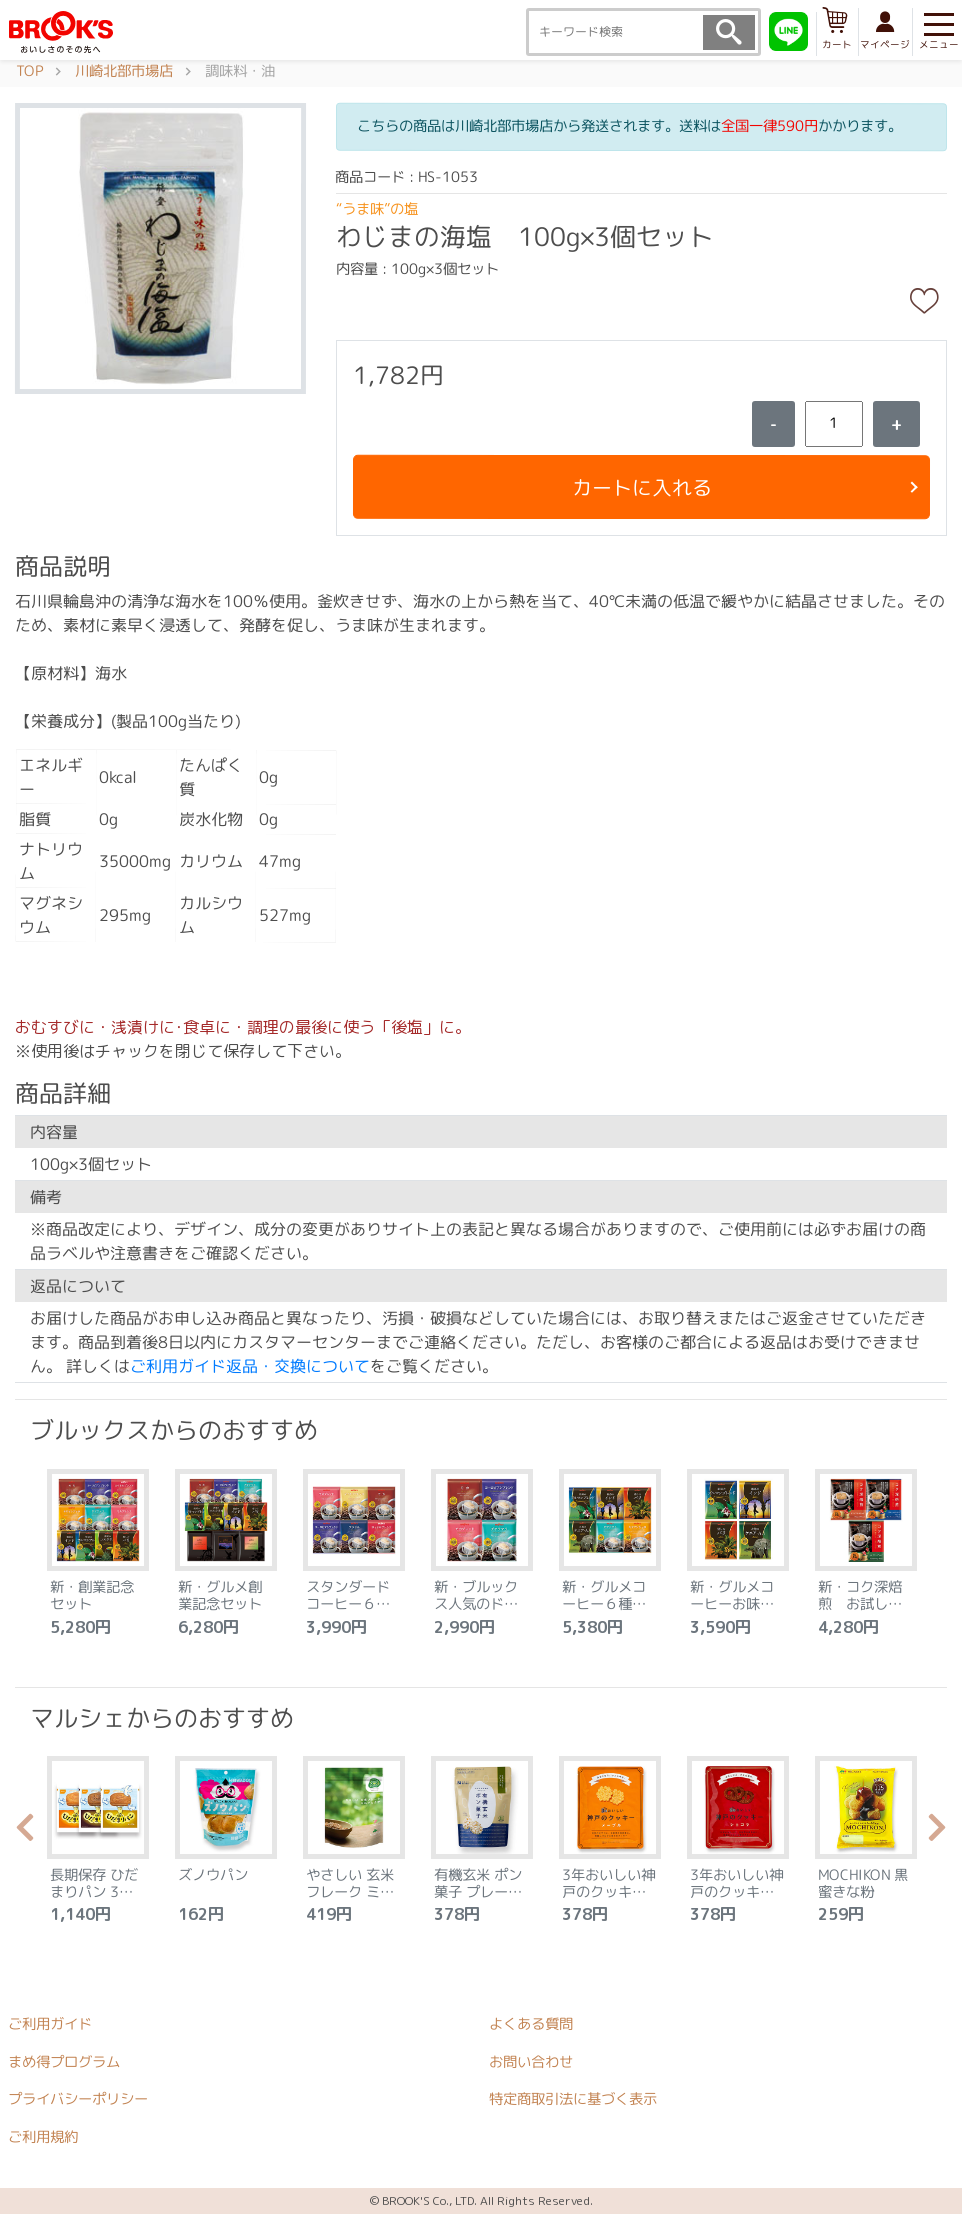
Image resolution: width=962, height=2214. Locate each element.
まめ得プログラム (64, 2061)
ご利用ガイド (50, 2024)
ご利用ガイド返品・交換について (250, 1366)
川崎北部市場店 (124, 71)
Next (937, 1833)
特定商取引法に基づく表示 (573, 2099)
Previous (25, 1833)
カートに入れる (641, 487)
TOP (29, 71)
